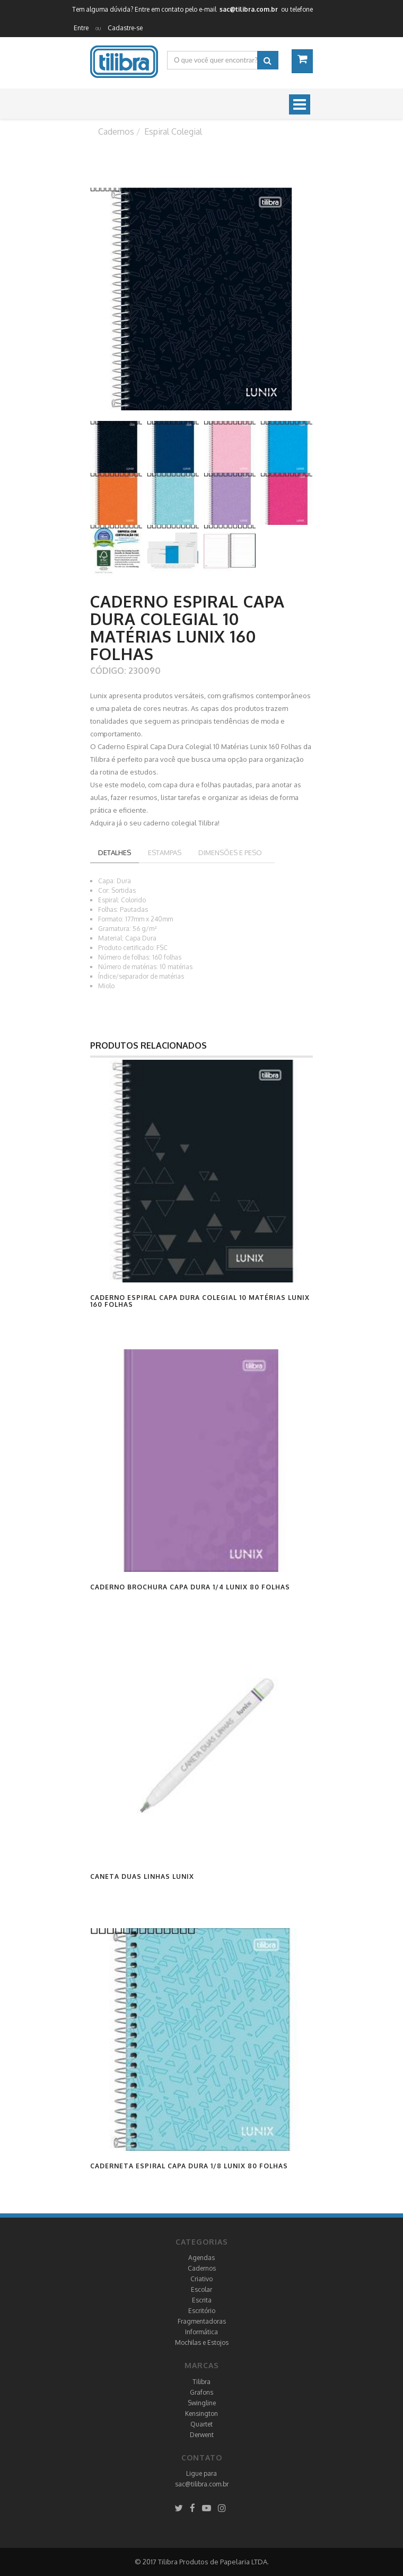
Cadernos (202, 2268)
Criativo (201, 2279)
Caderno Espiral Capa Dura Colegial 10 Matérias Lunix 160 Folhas (200, 1301)
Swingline (202, 2403)
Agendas (201, 2258)
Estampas (164, 852)
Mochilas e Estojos (202, 2342)
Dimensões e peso (230, 852)
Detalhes (114, 852)
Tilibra (201, 2382)
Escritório (201, 2311)
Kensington (201, 2413)
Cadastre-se (125, 28)
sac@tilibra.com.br (202, 2484)
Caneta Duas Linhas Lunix (142, 1876)
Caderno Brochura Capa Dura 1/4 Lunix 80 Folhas (190, 1587)
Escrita (202, 2300)
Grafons (201, 2392)
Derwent (202, 2435)
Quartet (201, 2424)
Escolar (201, 2289)
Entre (81, 28)
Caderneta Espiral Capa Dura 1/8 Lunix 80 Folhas (189, 2166)
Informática (201, 2332)
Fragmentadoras (202, 2321)
